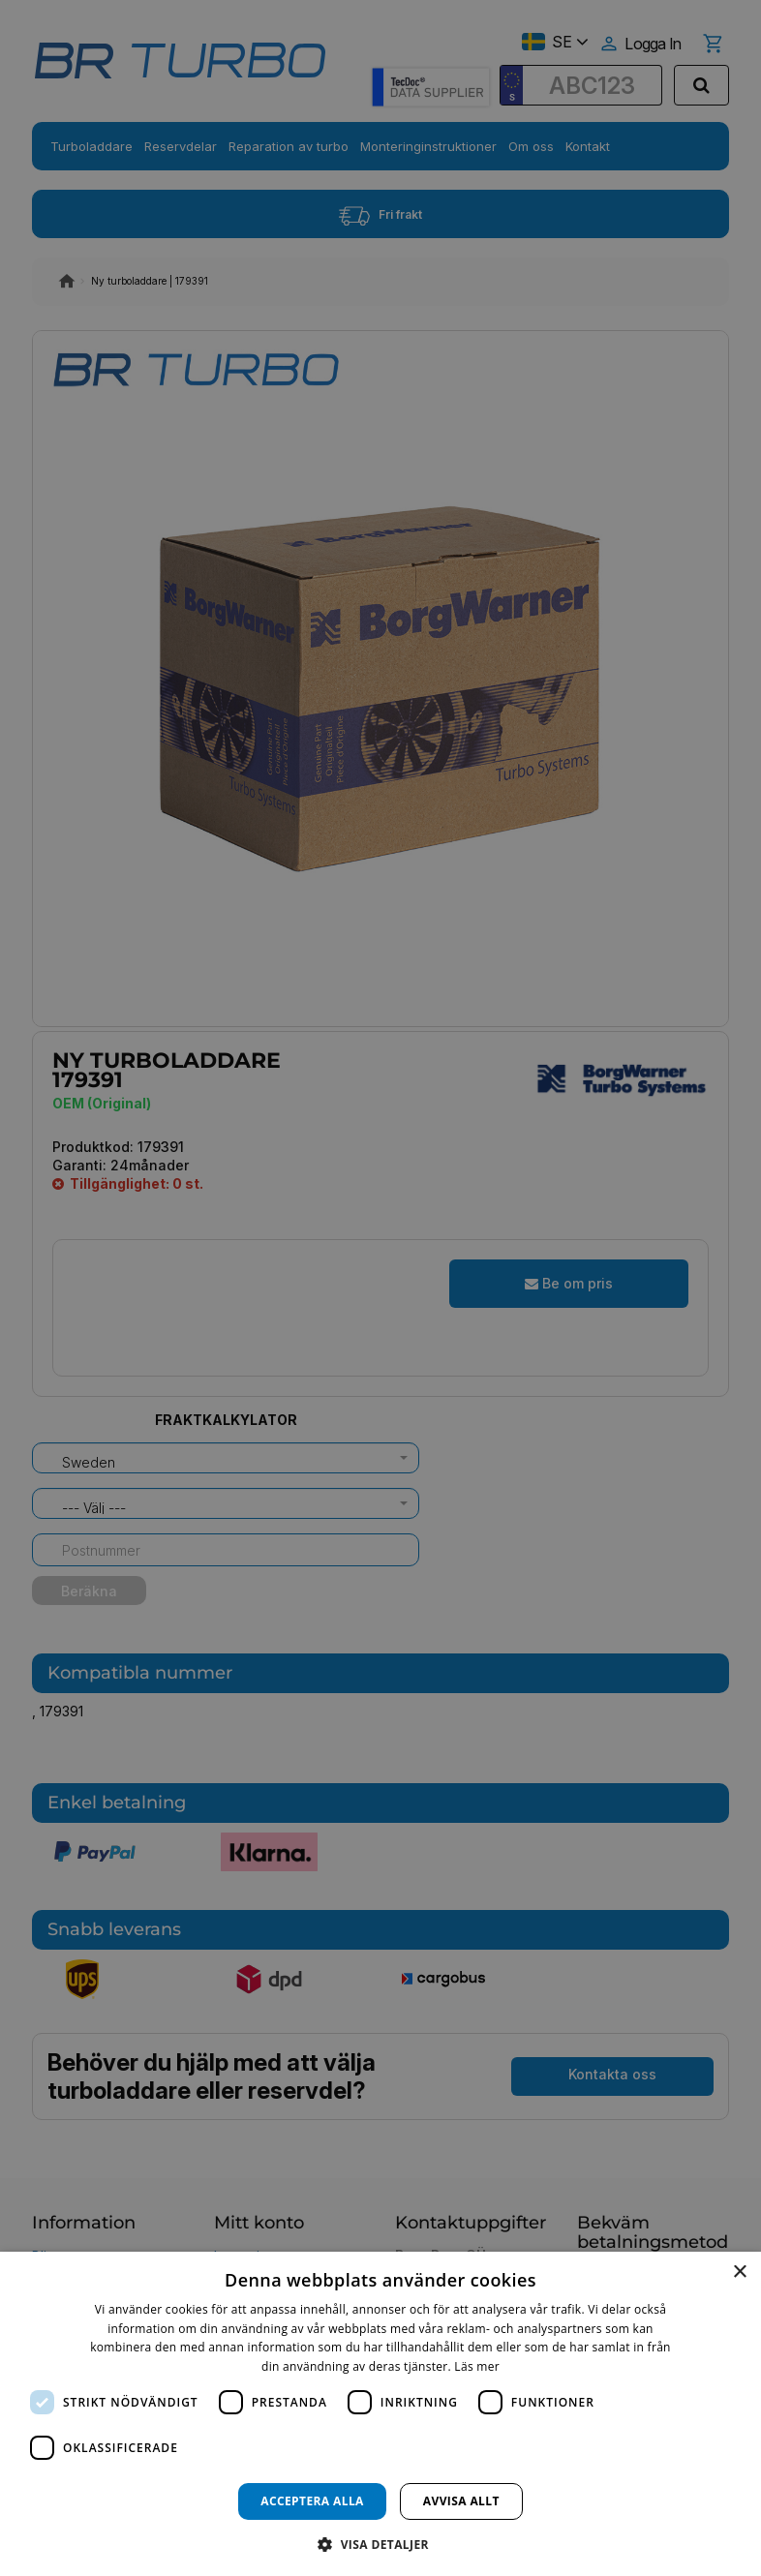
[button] (380, 2543)
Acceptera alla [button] (312, 2501)
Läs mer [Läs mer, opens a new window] (477, 2366)
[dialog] (380, 2414)
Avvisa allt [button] (461, 2501)
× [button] (739, 2272)
